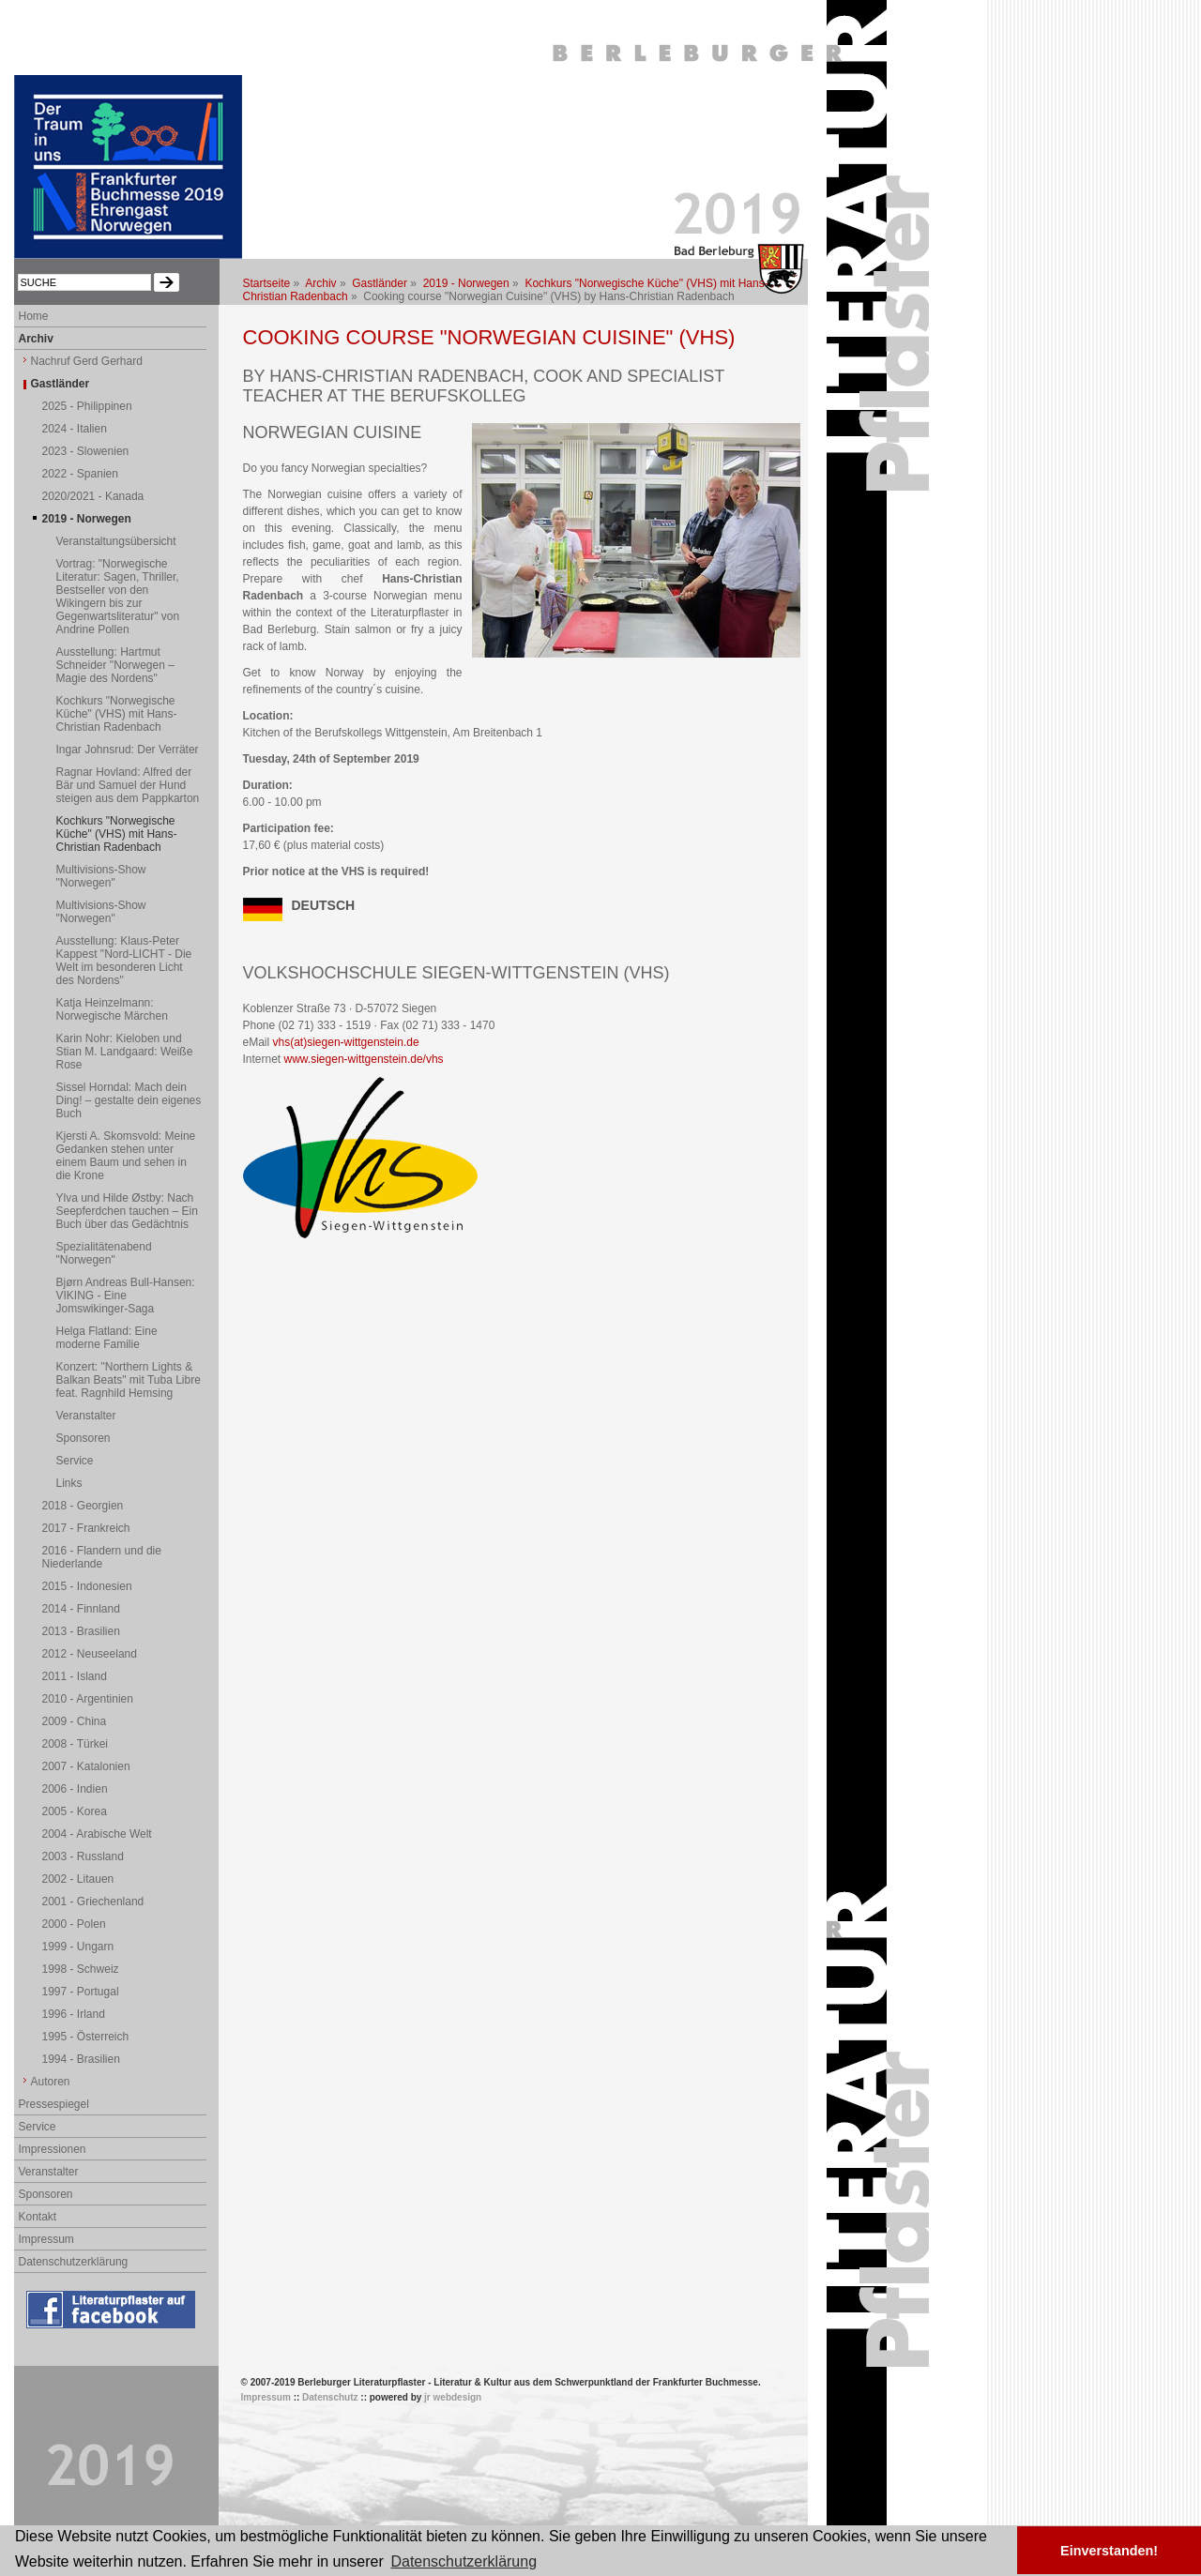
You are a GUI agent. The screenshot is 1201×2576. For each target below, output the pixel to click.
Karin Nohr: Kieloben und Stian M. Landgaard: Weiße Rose (124, 1051)
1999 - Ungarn (78, 1946)
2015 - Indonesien (87, 1586)
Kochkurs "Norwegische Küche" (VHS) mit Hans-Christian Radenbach (116, 714)
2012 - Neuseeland (89, 1653)
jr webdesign (452, 2397)
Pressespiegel (54, 2104)
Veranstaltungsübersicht (116, 541)
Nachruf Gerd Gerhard (87, 361)
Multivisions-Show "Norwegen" (101, 876)
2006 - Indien (75, 1789)
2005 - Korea (74, 1811)
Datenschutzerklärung (74, 2261)
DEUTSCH (324, 905)
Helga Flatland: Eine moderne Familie (107, 1338)
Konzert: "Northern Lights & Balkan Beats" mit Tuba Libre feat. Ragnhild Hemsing (128, 1380)
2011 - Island (74, 1676)
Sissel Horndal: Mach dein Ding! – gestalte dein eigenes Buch (129, 1100)
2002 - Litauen (78, 1879)
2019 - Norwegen (466, 283)
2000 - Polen (74, 1924)
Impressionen (52, 2149)
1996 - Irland (73, 2014)
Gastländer (379, 283)
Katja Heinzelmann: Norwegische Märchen (112, 1009)
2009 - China (74, 1721)
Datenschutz (329, 2397)
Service (75, 1460)
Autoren (50, 2081)
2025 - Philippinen (87, 406)
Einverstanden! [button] (1109, 2550)
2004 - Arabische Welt (97, 1834)
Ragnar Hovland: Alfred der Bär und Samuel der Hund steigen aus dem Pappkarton (128, 785)
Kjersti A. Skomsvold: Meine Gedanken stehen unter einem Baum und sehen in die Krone (126, 1155)
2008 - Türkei (75, 1743)
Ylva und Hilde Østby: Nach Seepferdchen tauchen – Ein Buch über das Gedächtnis (127, 1211)
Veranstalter (86, 1415)
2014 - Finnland (81, 1608)
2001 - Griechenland (93, 1901)
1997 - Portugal (80, 1991)
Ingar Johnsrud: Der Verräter (127, 749)
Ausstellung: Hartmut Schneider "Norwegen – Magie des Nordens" (115, 665)
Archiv (320, 283)
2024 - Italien (74, 428)
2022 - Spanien (80, 473)
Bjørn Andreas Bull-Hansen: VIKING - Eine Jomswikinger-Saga (125, 1295)
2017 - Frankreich (86, 1528)
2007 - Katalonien (86, 1766)
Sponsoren (83, 1438)
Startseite (267, 283)
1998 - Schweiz (80, 1969)
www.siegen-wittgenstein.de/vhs (364, 1059)
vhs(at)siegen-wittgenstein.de (346, 1042)
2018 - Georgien (83, 1505)
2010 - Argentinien (87, 1698)
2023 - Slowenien (85, 451)
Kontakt (38, 2216)
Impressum (46, 2239)
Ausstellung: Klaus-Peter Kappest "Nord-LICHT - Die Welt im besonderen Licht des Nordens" (124, 960)
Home (34, 316)
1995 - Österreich (85, 2036)
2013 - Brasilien (81, 1631)
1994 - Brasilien (81, 2059)
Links (69, 1483)
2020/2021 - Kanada (93, 496)
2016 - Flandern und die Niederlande (101, 1557)
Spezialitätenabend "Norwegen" (104, 1253)
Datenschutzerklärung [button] (463, 2561)
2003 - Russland (83, 1856)
